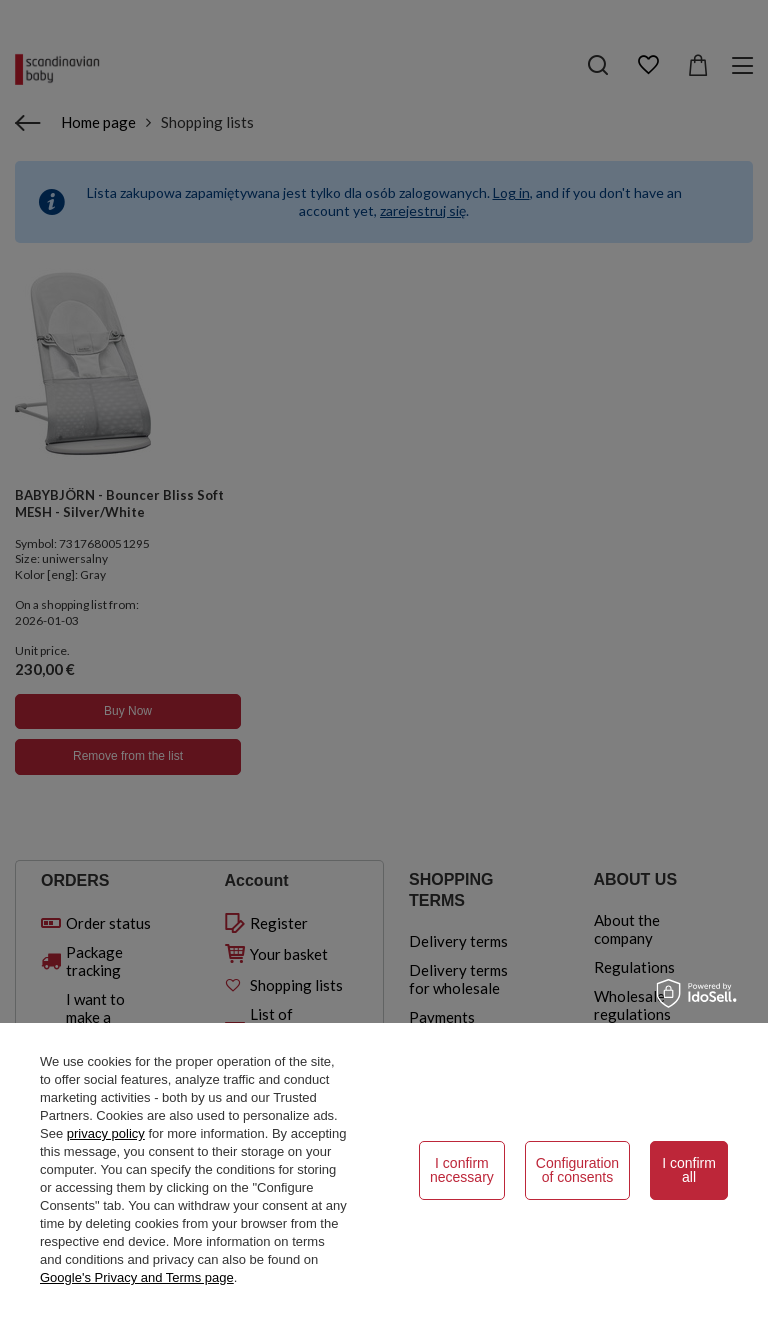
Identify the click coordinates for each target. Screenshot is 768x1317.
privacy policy (106, 1133)
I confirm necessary (462, 1170)
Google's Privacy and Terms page (137, 1277)
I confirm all (689, 1170)
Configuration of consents (577, 1170)
